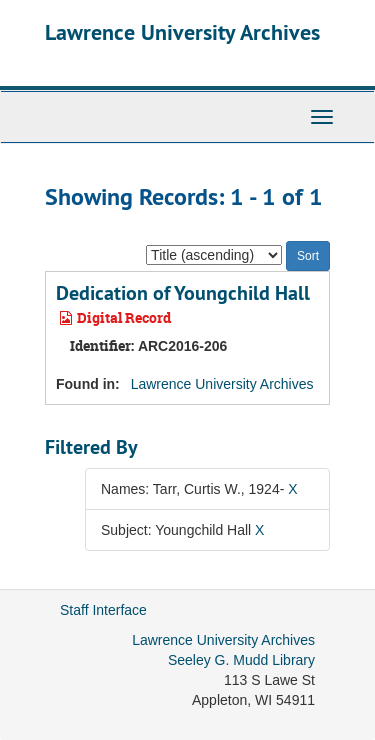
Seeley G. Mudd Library (241, 660)
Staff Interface (103, 610)
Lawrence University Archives (182, 32)
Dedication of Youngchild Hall (183, 293)
